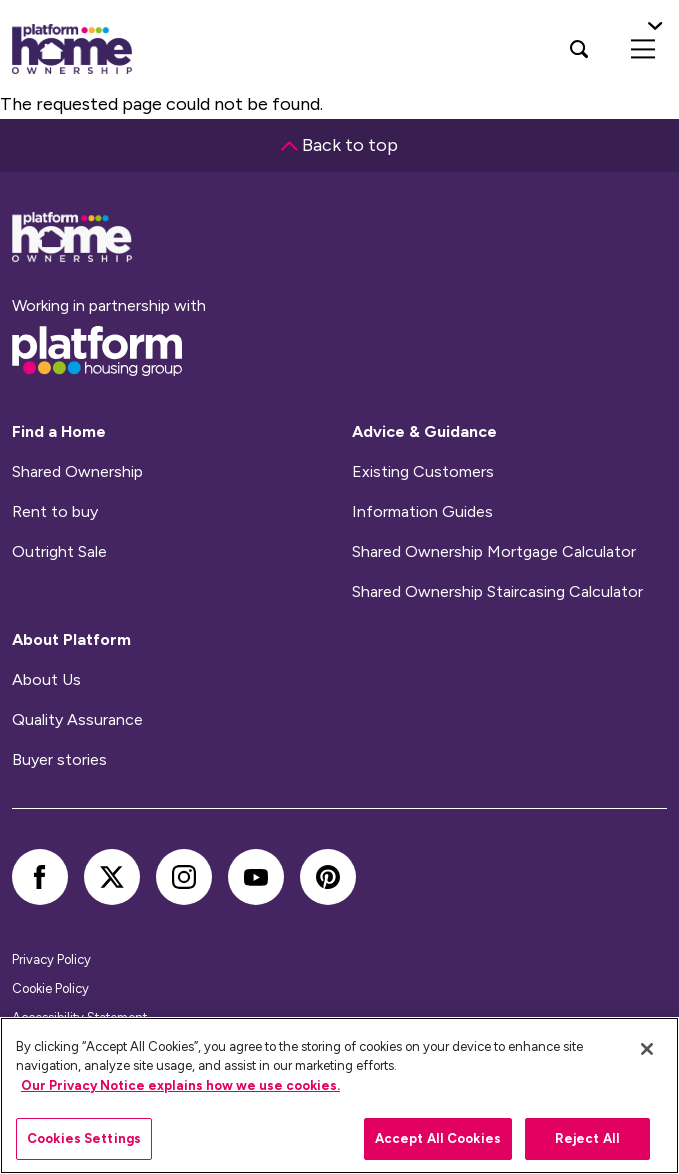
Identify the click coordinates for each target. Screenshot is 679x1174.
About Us (46, 680)
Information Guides (422, 512)
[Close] (647, 1049)
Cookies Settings (84, 1138)
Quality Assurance (77, 720)
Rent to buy (55, 512)
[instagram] (184, 877)
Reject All (587, 1138)
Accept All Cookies (438, 1138)
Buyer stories (59, 760)
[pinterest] (328, 877)
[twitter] (112, 877)
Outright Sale (59, 552)
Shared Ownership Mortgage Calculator (494, 552)
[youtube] (256, 877)
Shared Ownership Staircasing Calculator (497, 592)
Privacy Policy (51, 959)
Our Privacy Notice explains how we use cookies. (180, 1085)
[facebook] (40, 877)
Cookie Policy (50, 988)
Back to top (339, 145)
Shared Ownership (77, 472)
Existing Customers (423, 472)
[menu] (643, 49)
